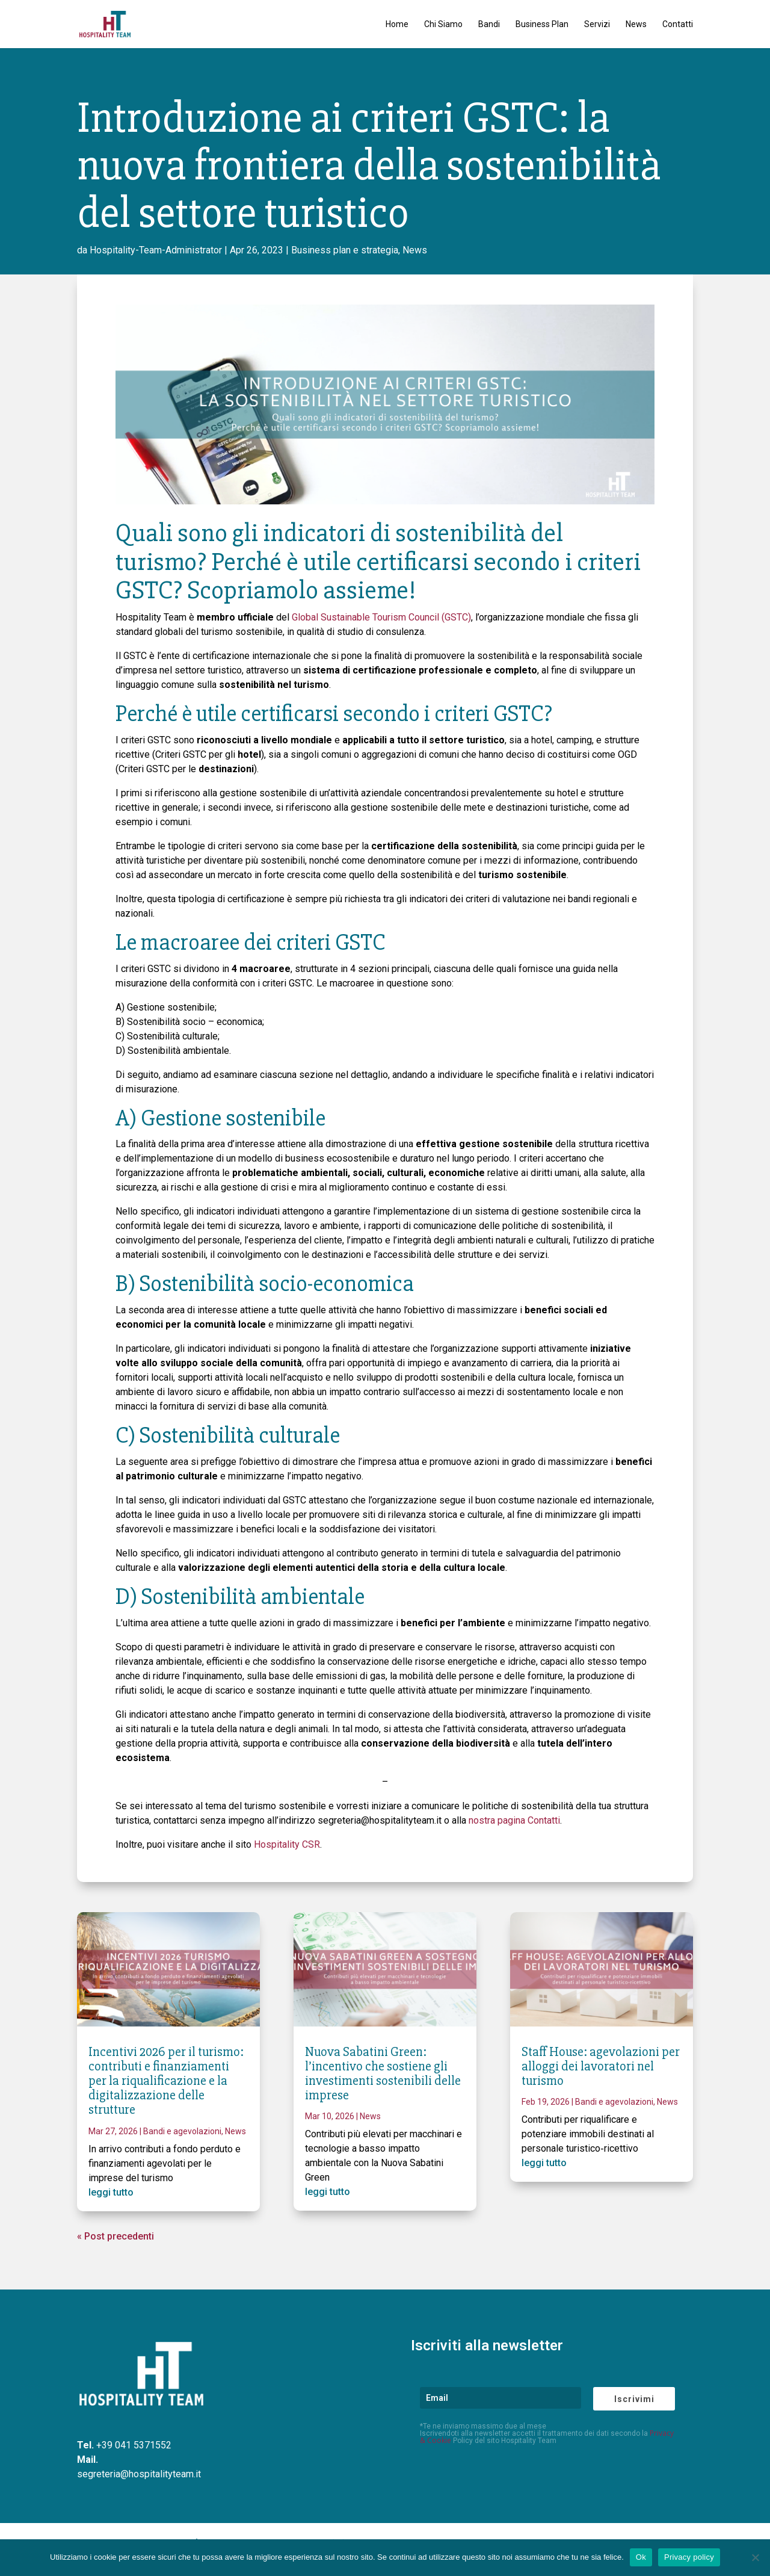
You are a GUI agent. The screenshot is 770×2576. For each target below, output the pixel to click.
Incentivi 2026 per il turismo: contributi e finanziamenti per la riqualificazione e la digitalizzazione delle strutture (166, 2081)
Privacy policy (689, 2557)
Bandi (489, 24)
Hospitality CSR (287, 1844)
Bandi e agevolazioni (182, 2131)
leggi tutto (111, 2192)
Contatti (677, 24)
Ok (641, 2557)
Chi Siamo (443, 24)
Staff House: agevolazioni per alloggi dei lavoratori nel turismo (601, 2066)
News (636, 24)
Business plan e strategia (344, 250)
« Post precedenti (115, 2236)
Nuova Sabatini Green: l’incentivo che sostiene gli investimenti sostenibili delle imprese (383, 2074)
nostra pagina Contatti (514, 1820)
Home (397, 24)
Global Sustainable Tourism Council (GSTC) (381, 617)
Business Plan (542, 24)
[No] (755, 2557)
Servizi (597, 24)
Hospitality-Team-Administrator (156, 250)
